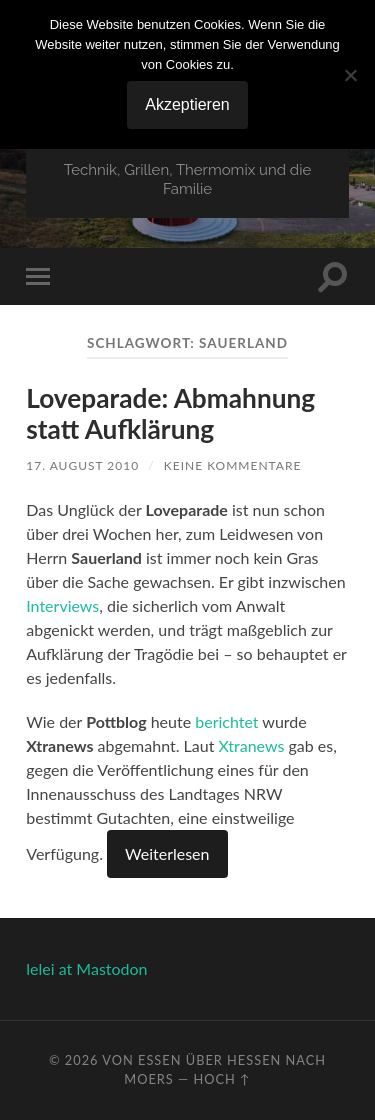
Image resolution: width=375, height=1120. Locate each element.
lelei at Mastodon (86, 968)
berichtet (226, 721)
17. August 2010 (82, 465)
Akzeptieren (187, 104)
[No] (350, 75)
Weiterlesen (167, 853)
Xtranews (252, 745)
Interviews (62, 605)
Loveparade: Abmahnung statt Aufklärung (170, 414)
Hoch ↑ (221, 1079)
